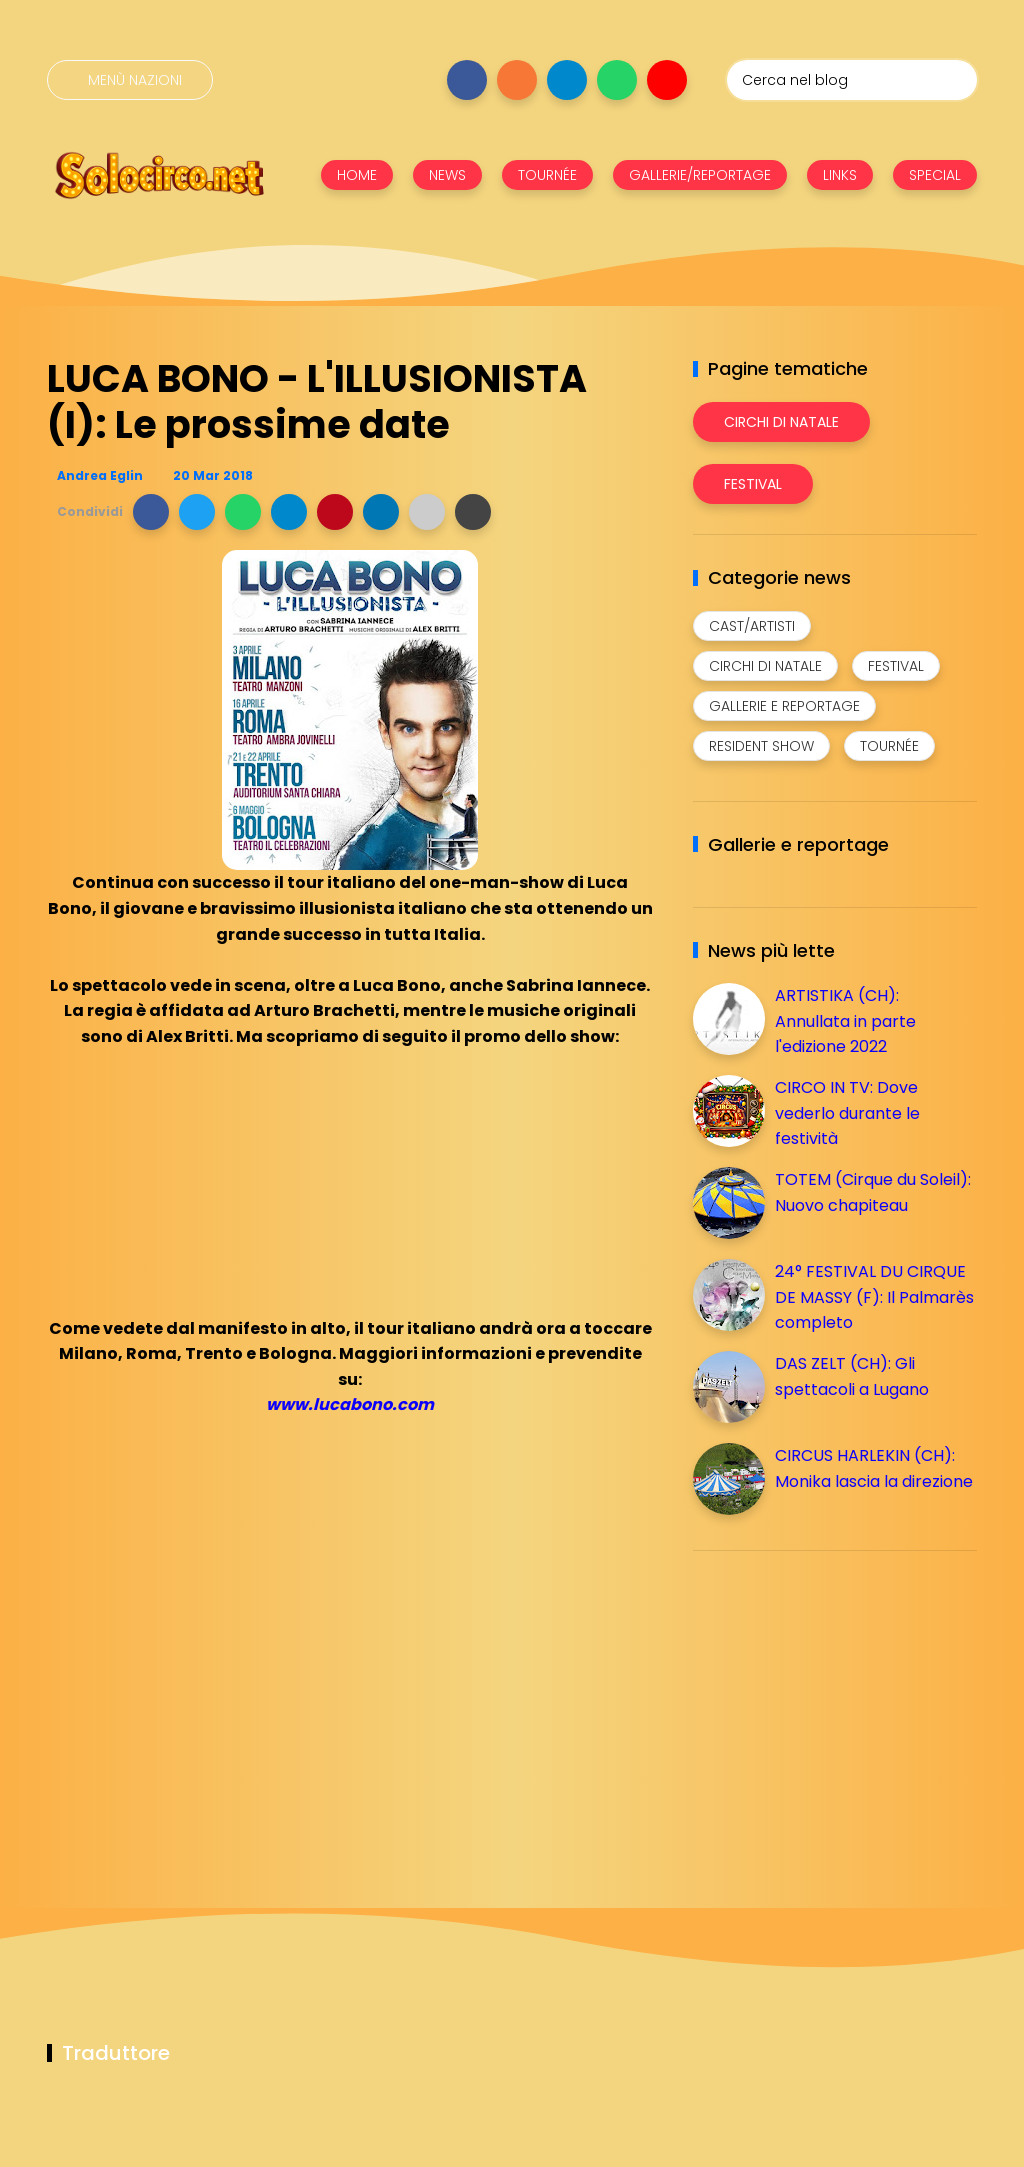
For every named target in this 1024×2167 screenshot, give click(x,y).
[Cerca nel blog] (852, 80)
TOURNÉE (547, 175)
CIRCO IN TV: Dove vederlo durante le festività (847, 1113)
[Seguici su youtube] (667, 80)
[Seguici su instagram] (517, 80)
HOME (357, 175)
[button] (151, 512)
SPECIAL (935, 175)
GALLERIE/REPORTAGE (700, 175)
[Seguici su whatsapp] (617, 80)
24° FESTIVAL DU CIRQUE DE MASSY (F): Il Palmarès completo (874, 1297)
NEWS (447, 175)
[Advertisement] (843, 1706)
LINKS (840, 175)
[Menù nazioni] (130, 80)
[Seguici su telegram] (567, 80)
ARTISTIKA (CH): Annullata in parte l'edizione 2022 (845, 1021)
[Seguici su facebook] (467, 80)
